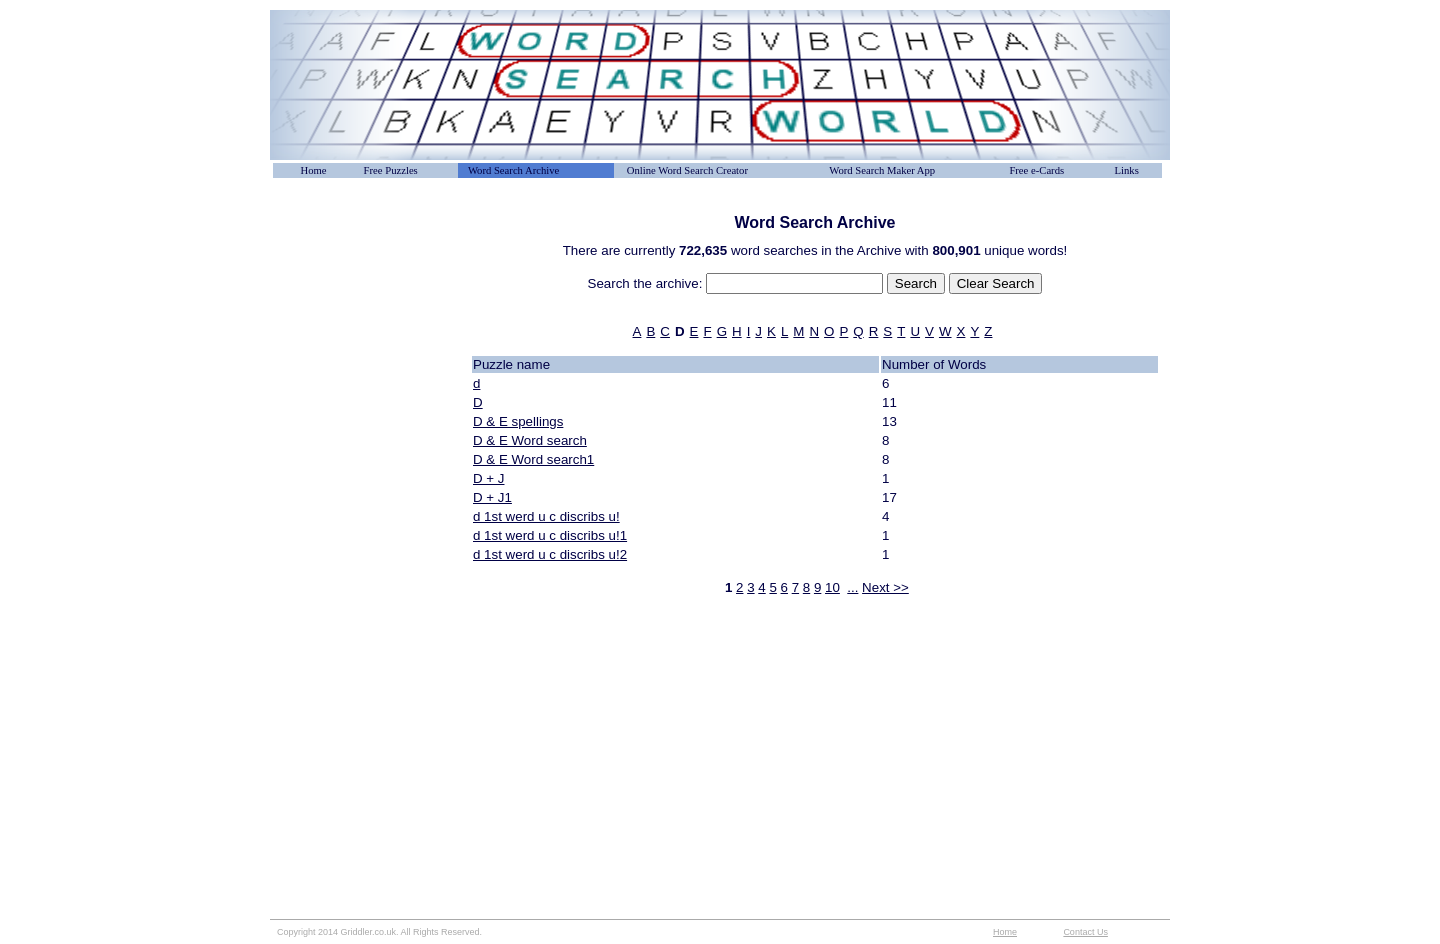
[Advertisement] (370, 259)
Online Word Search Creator (687, 170)
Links (1127, 170)
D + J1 (492, 497)
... (852, 587)
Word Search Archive (513, 170)
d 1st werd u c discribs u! (546, 516)
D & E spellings (518, 421)
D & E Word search (530, 440)
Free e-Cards (1036, 170)
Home (314, 170)
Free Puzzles (391, 170)
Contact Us (1085, 932)
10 (832, 587)
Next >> (885, 587)
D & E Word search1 (533, 459)
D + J (488, 478)
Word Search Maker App (882, 170)
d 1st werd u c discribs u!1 (550, 535)
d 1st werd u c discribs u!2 (550, 554)
